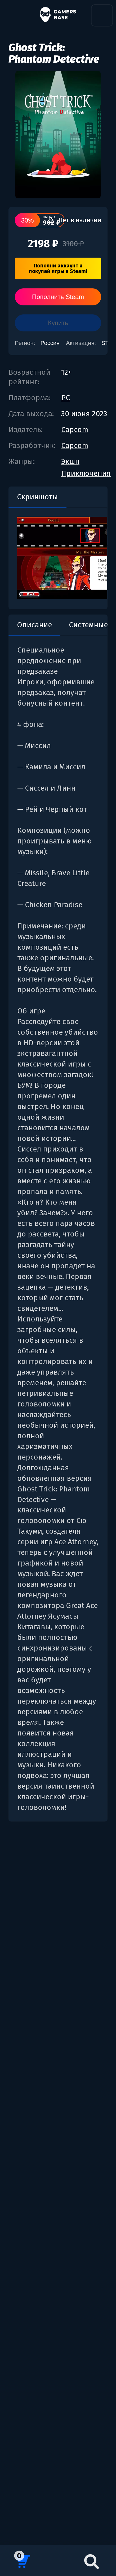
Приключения (86, 473)
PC (65, 397)
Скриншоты (37, 496)
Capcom (74, 429)
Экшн (70, 461)
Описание (34, 624)
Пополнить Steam (58, 296)
